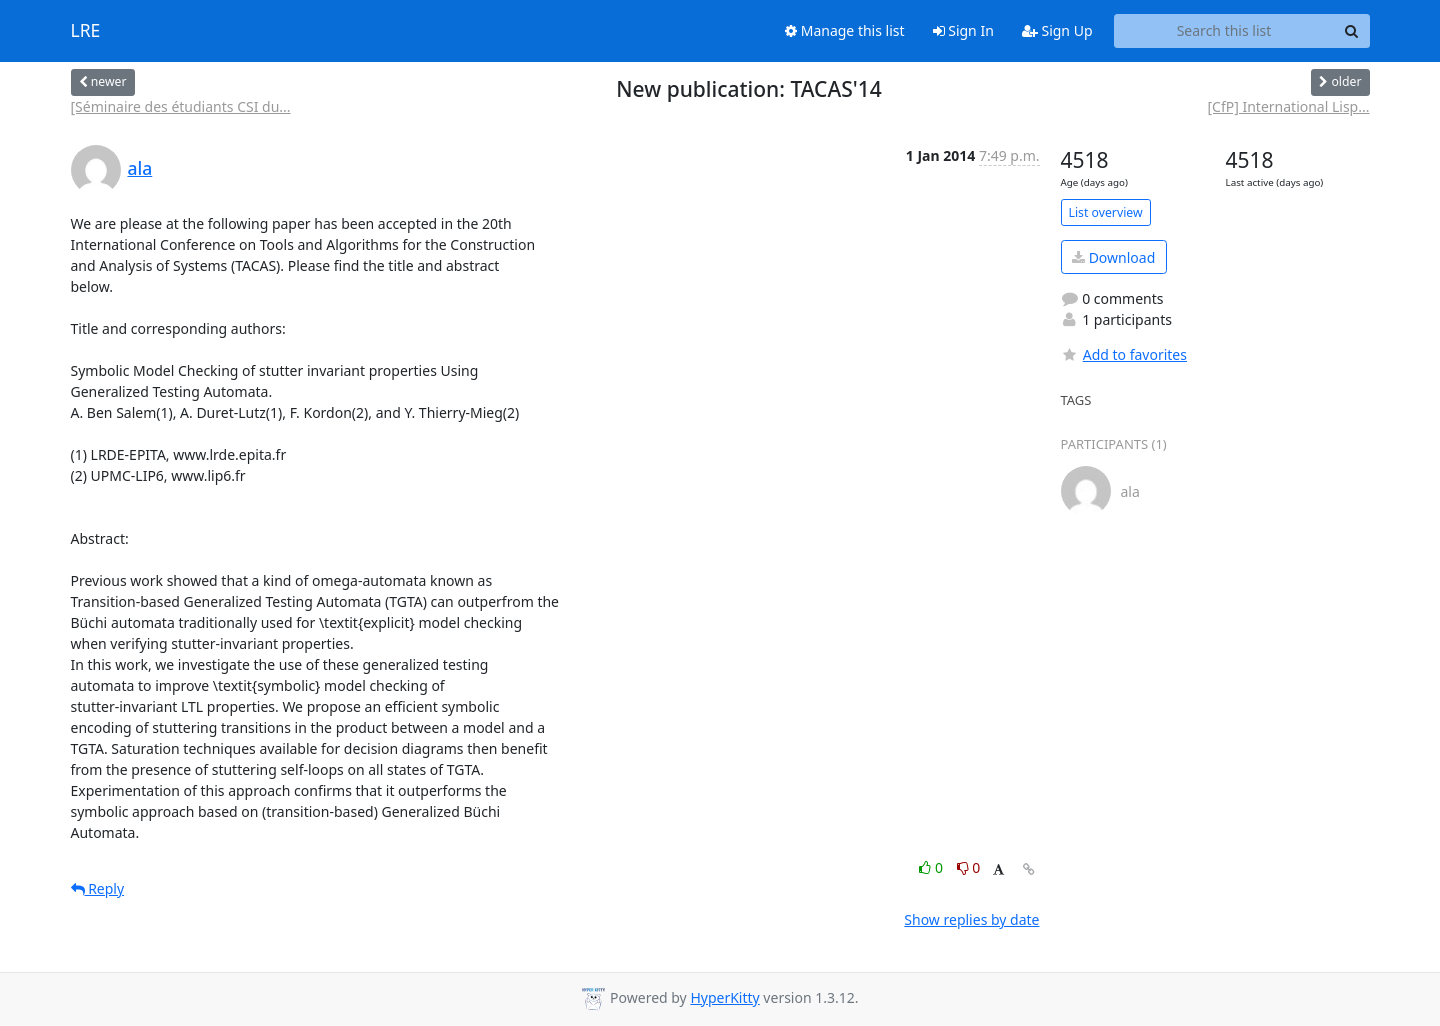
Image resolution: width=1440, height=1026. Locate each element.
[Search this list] (1224, 31)
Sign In (963, 30)
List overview (1106, 212)
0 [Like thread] (932, 867)
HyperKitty (724, 997)
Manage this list (845, 30)
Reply (98, 888)
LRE (86, 31)
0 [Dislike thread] (969, 867)
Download (1113, 257)
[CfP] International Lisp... (1288, 106)
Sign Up (1057, 30)
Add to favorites (1124, 354)
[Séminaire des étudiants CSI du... (181, 106)
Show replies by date (971, 919)
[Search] (1352, 31)
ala (140, 168)
